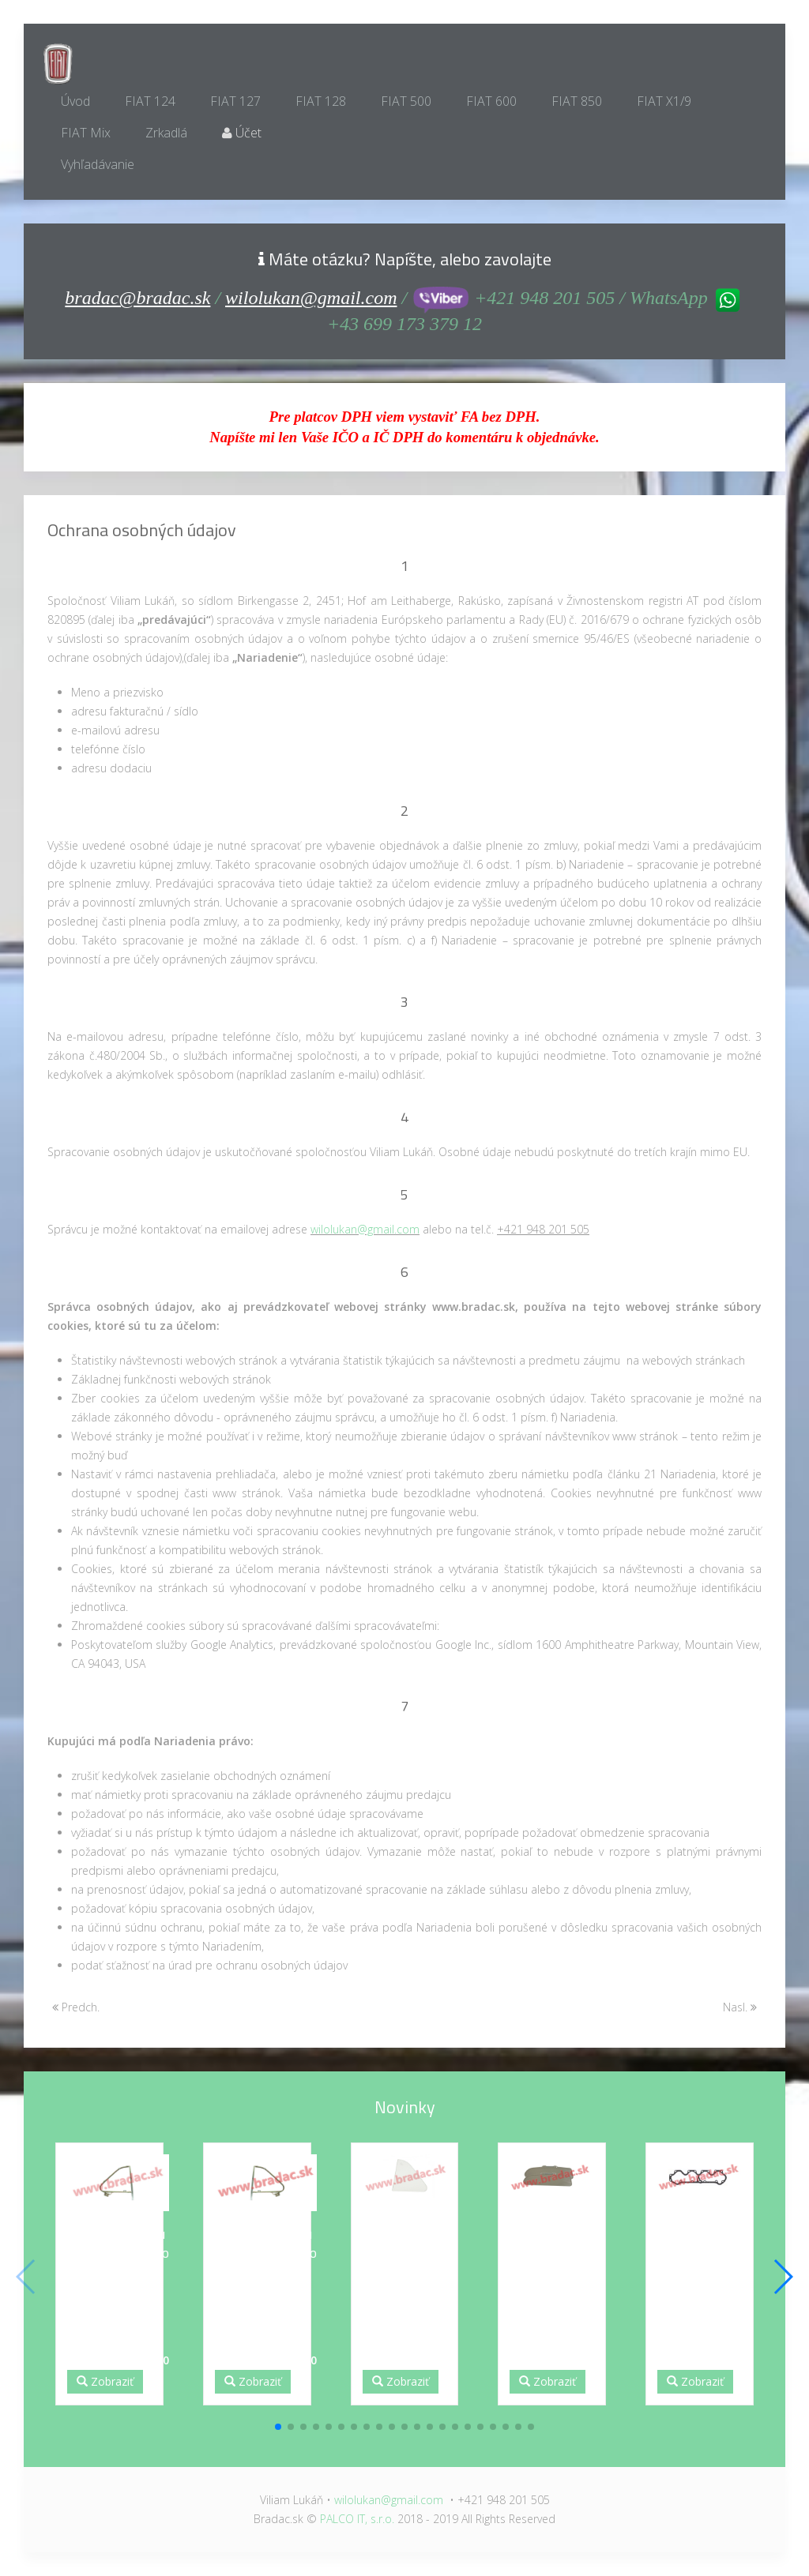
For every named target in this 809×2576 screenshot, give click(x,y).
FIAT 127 (235, 101)
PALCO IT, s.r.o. (357, 2518)
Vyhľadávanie (97, 164)
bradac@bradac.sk (137, 297)
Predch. (76, 2007)
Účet (242, 132)
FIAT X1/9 (664, 101)
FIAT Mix (86, 132)
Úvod (75, 101)
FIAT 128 (320, 101)
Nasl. (740, 2007)
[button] (278, 2427)
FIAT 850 (576, 101)
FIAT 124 (150, 101)
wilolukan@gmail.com (311, 297)
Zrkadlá (166, 132)
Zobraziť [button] (105, 2381)
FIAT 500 (406, 101)
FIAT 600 (491, 101)
